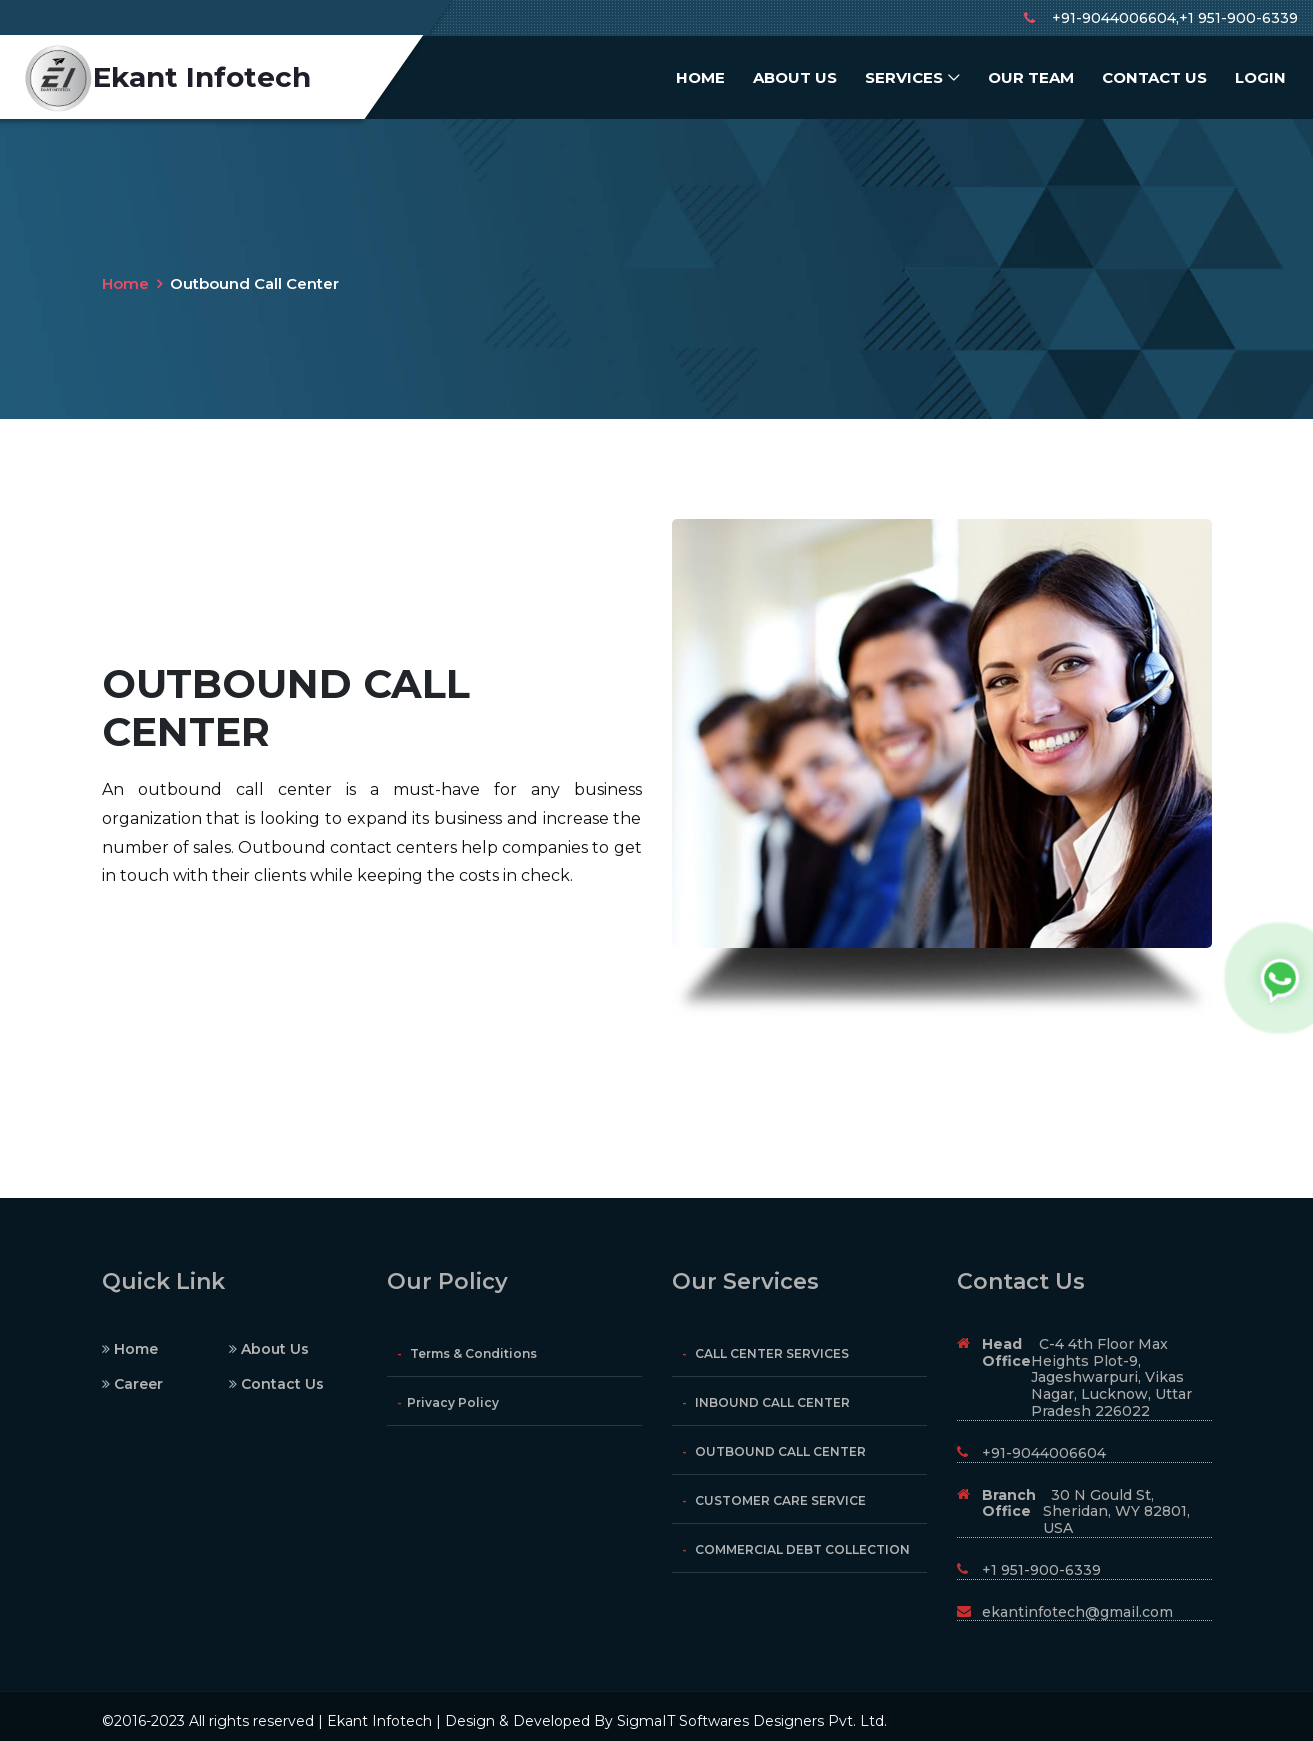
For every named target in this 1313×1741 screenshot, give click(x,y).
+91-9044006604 (1031, 1453)
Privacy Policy (448, 1402)
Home (700, 77)
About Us (795, 77)
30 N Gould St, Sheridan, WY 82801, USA (1073, 1512)
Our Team (1031, 77)
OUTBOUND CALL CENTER (774, 1451)
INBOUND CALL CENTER (766, 1402)
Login (1260, 77)
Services (904, 77)
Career (132, 1384)
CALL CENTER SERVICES (765, 1353)
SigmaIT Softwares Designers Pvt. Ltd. (752, 1721)
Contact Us (1154, 77)
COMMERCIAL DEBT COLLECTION (796, 1549)
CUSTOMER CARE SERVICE (774, 1500)
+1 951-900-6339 (1029, 1570)
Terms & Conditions (467, 1353)
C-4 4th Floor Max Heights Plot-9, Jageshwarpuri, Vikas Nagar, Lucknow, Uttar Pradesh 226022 (1074, 1377)
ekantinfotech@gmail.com (1065, 1612)
